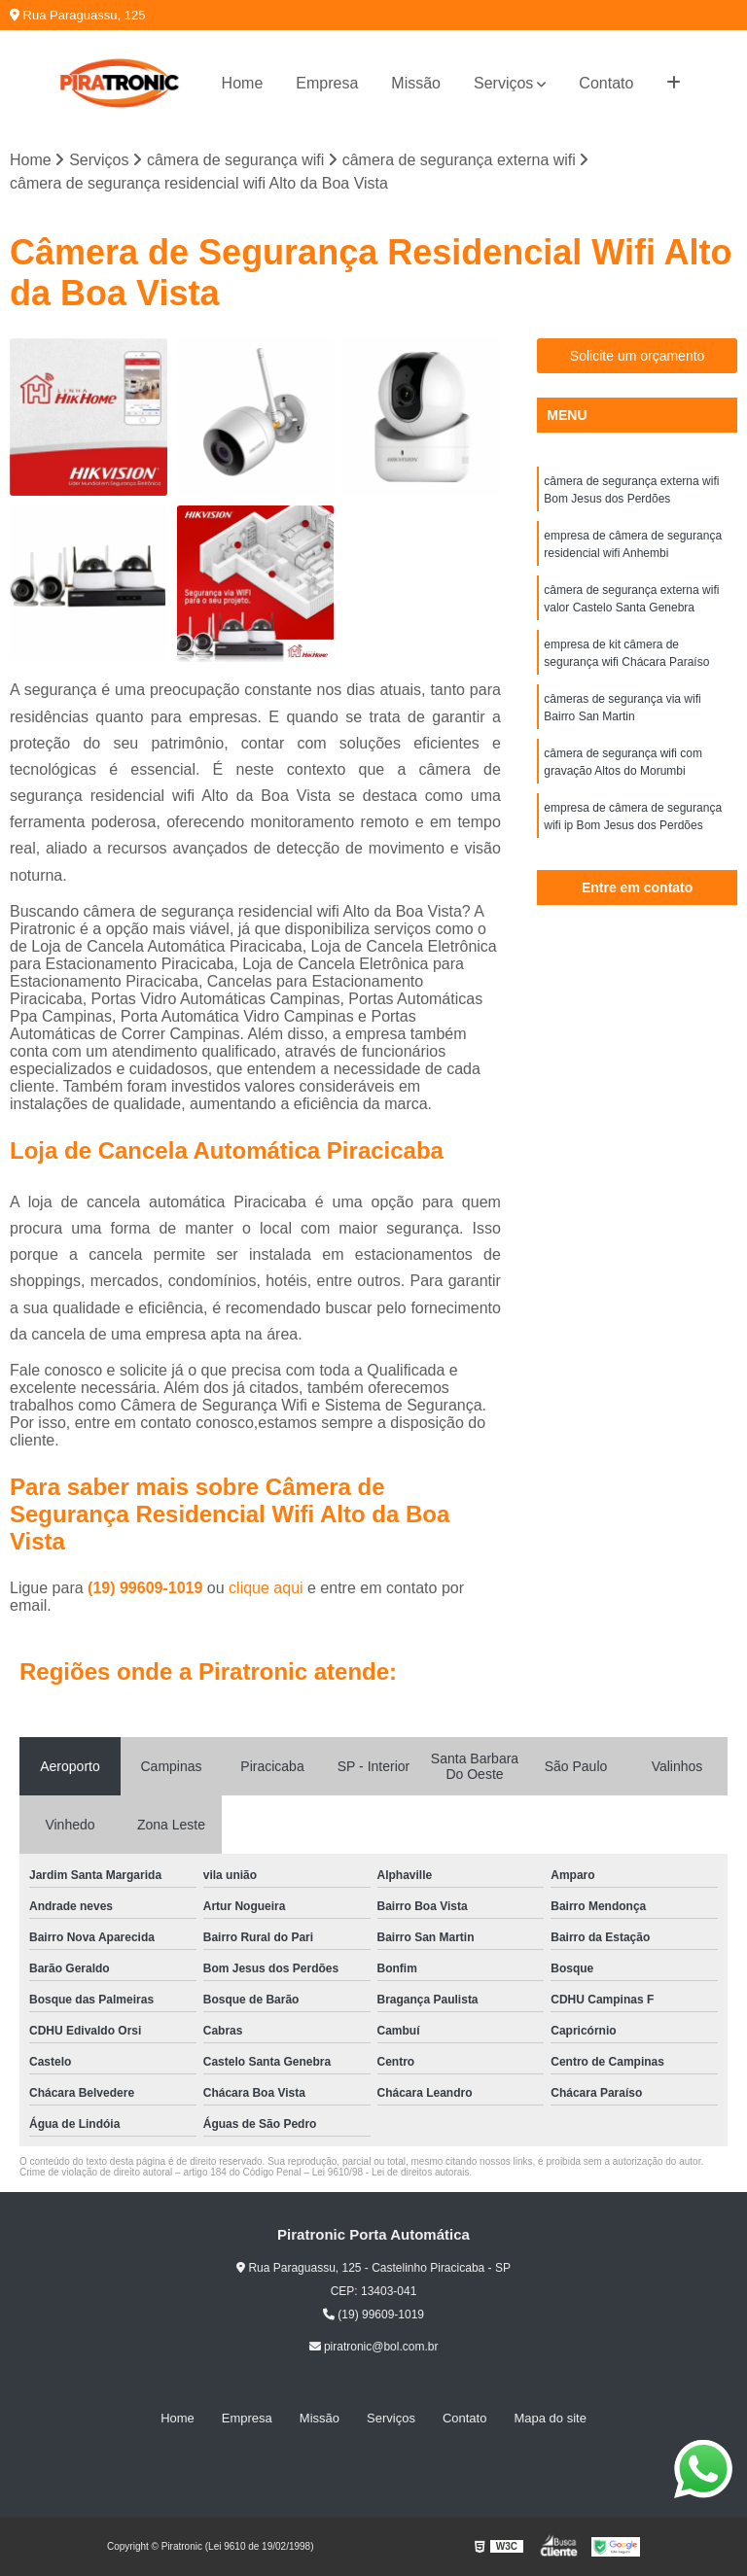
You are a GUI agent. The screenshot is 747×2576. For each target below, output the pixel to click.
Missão (416, 83)
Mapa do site (550, 2418)
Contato (606, 83)
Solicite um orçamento (637, 356)
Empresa (327, 83)
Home (243, 83)
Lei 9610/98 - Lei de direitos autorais (391, 2172)
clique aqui (266, 1588)
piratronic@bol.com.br (374, 2346)
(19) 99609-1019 (147, 1588)
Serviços (503, 83)
